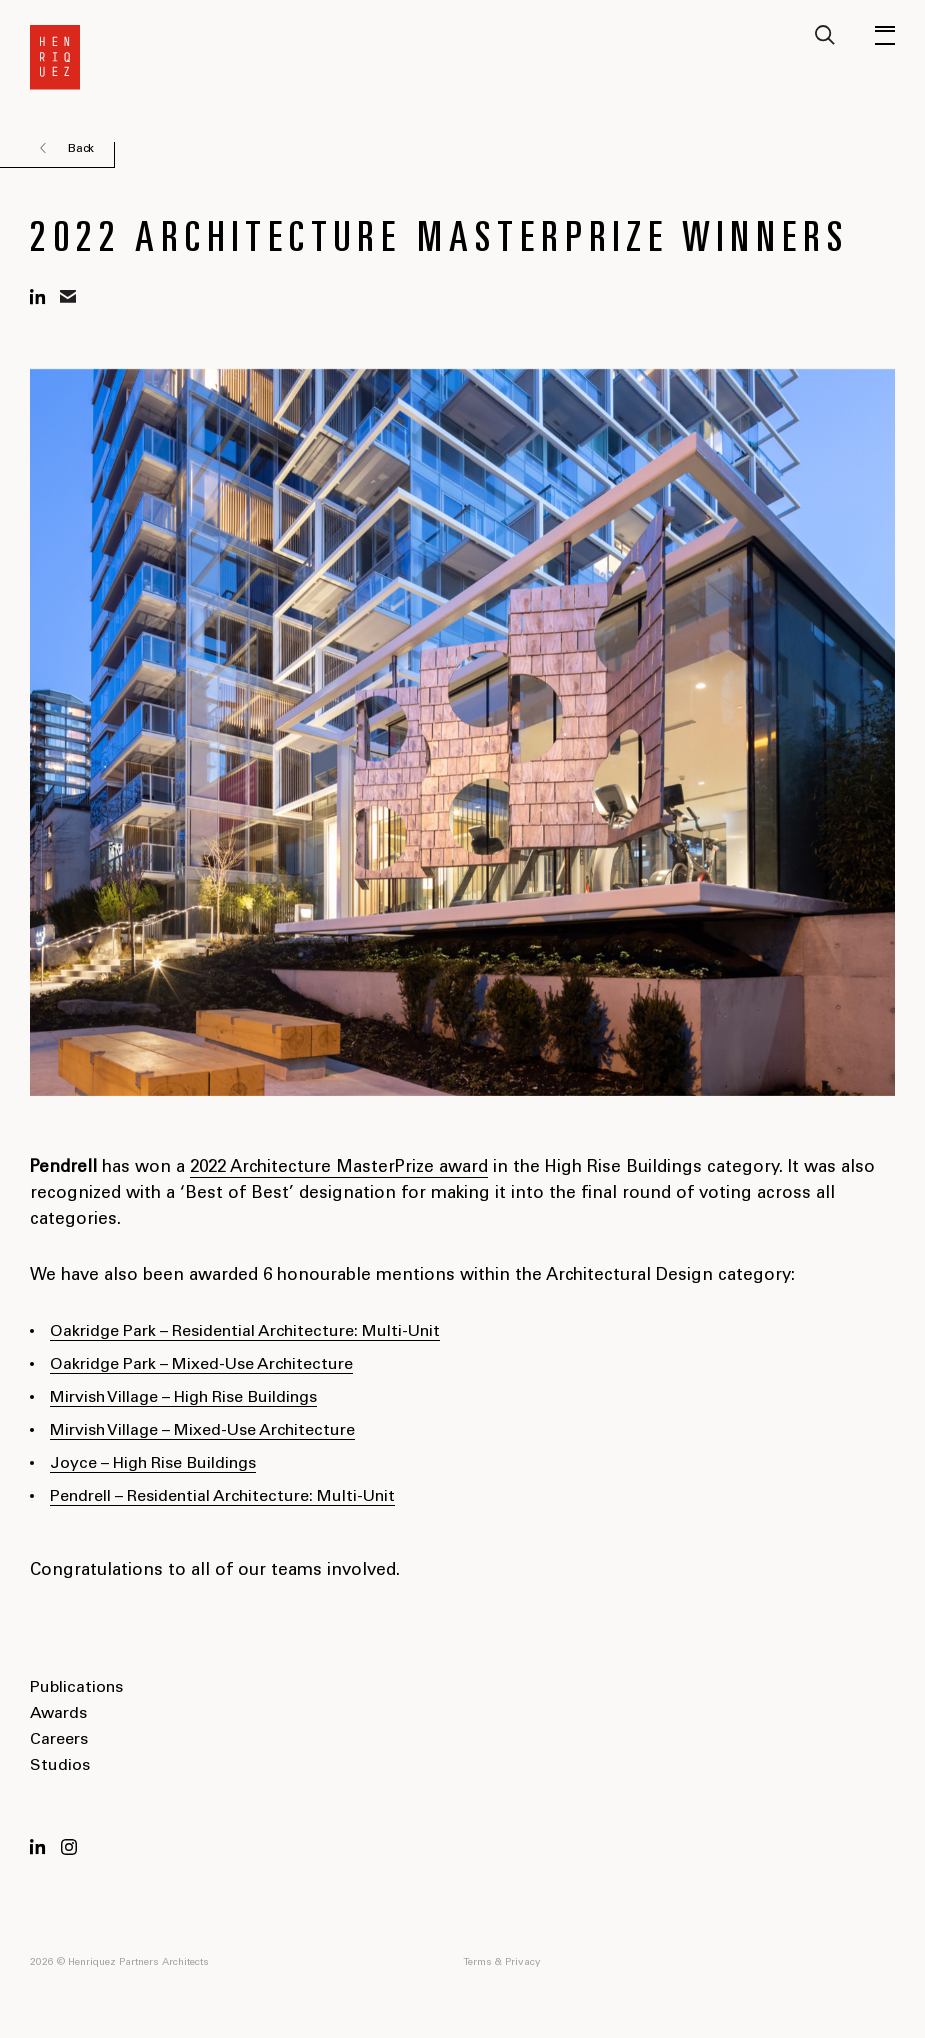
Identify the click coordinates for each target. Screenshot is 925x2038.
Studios (60, 1766)
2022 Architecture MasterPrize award (339, 1168)
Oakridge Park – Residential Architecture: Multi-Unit (245, 1332)
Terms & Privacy (502, 1963)
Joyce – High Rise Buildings (153, 1464)
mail (68, 297)
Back (81, 149)
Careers (59, 1740)
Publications (76, 1688)
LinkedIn (38, 1847)
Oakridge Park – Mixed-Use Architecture (201, 1365)
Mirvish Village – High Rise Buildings (183, 1398)
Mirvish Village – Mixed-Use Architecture (202, 1431)
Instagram (69, 1847)
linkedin (38, 297)
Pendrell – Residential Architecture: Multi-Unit (222, 1497)
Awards (58, 1714)
